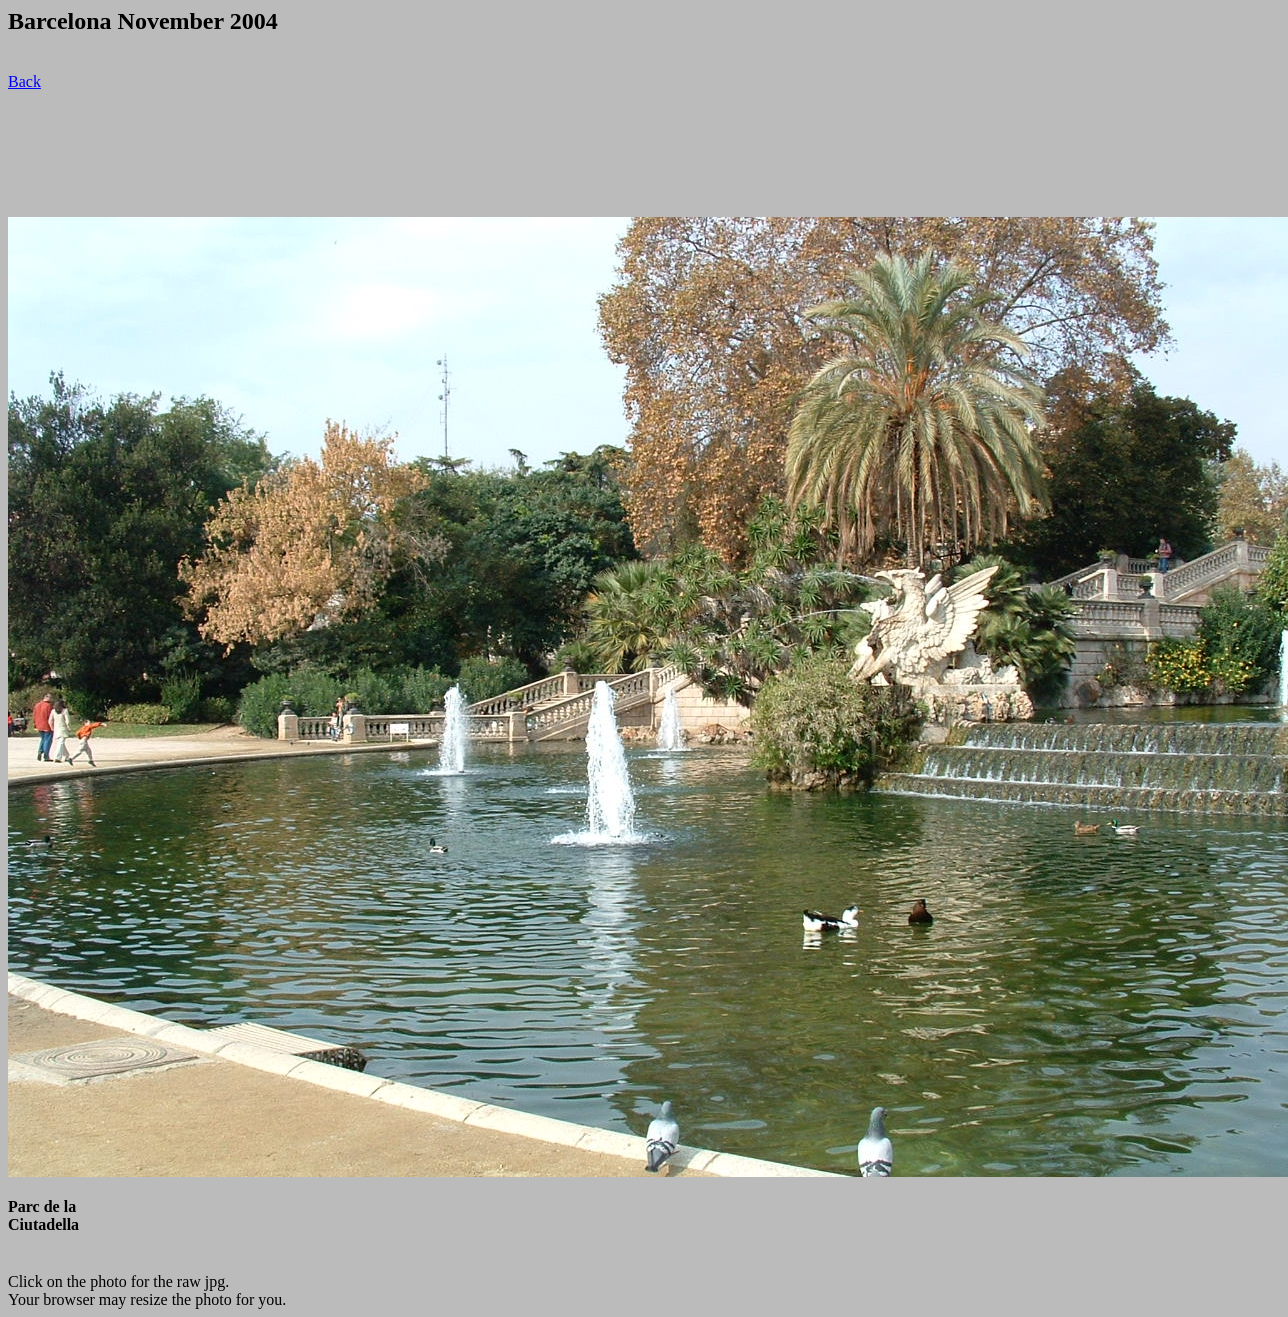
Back (24, 81)
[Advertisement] (372, 154)
